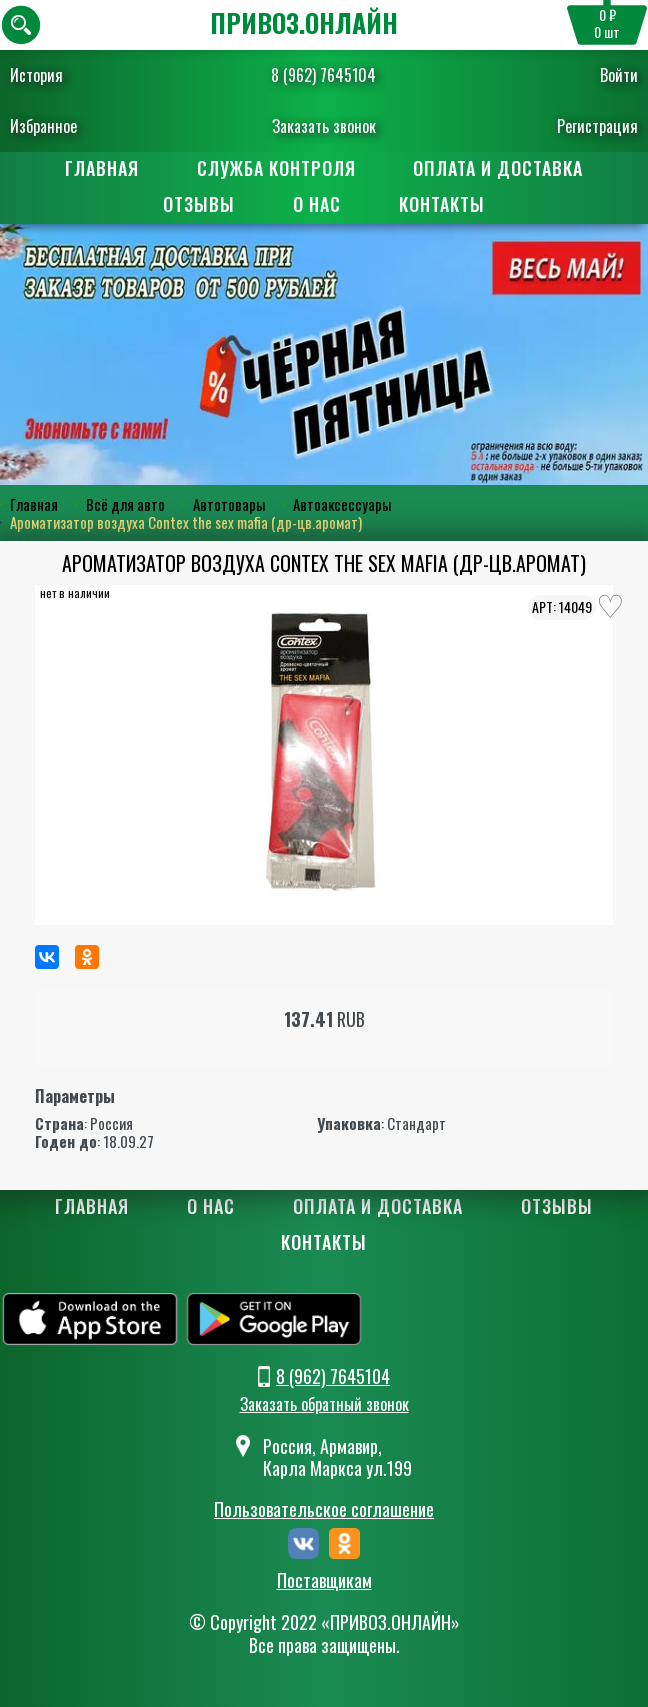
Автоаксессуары (342, 504)
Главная (102, 168)
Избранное (43, 126)
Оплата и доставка (499, 168)
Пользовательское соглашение (324, 1509)
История (36, 75)
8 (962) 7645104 (323, 75)
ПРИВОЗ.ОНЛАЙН (304, 22)
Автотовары (229, 504)
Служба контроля (276, 168)
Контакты (442, 204)
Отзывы (199, 204)
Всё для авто (125, 504)
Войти (619, 75)
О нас (317, 204)
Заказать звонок (324, 126)
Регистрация (597, 126)
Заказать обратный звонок (324, 1404)
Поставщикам (324, 1581)
